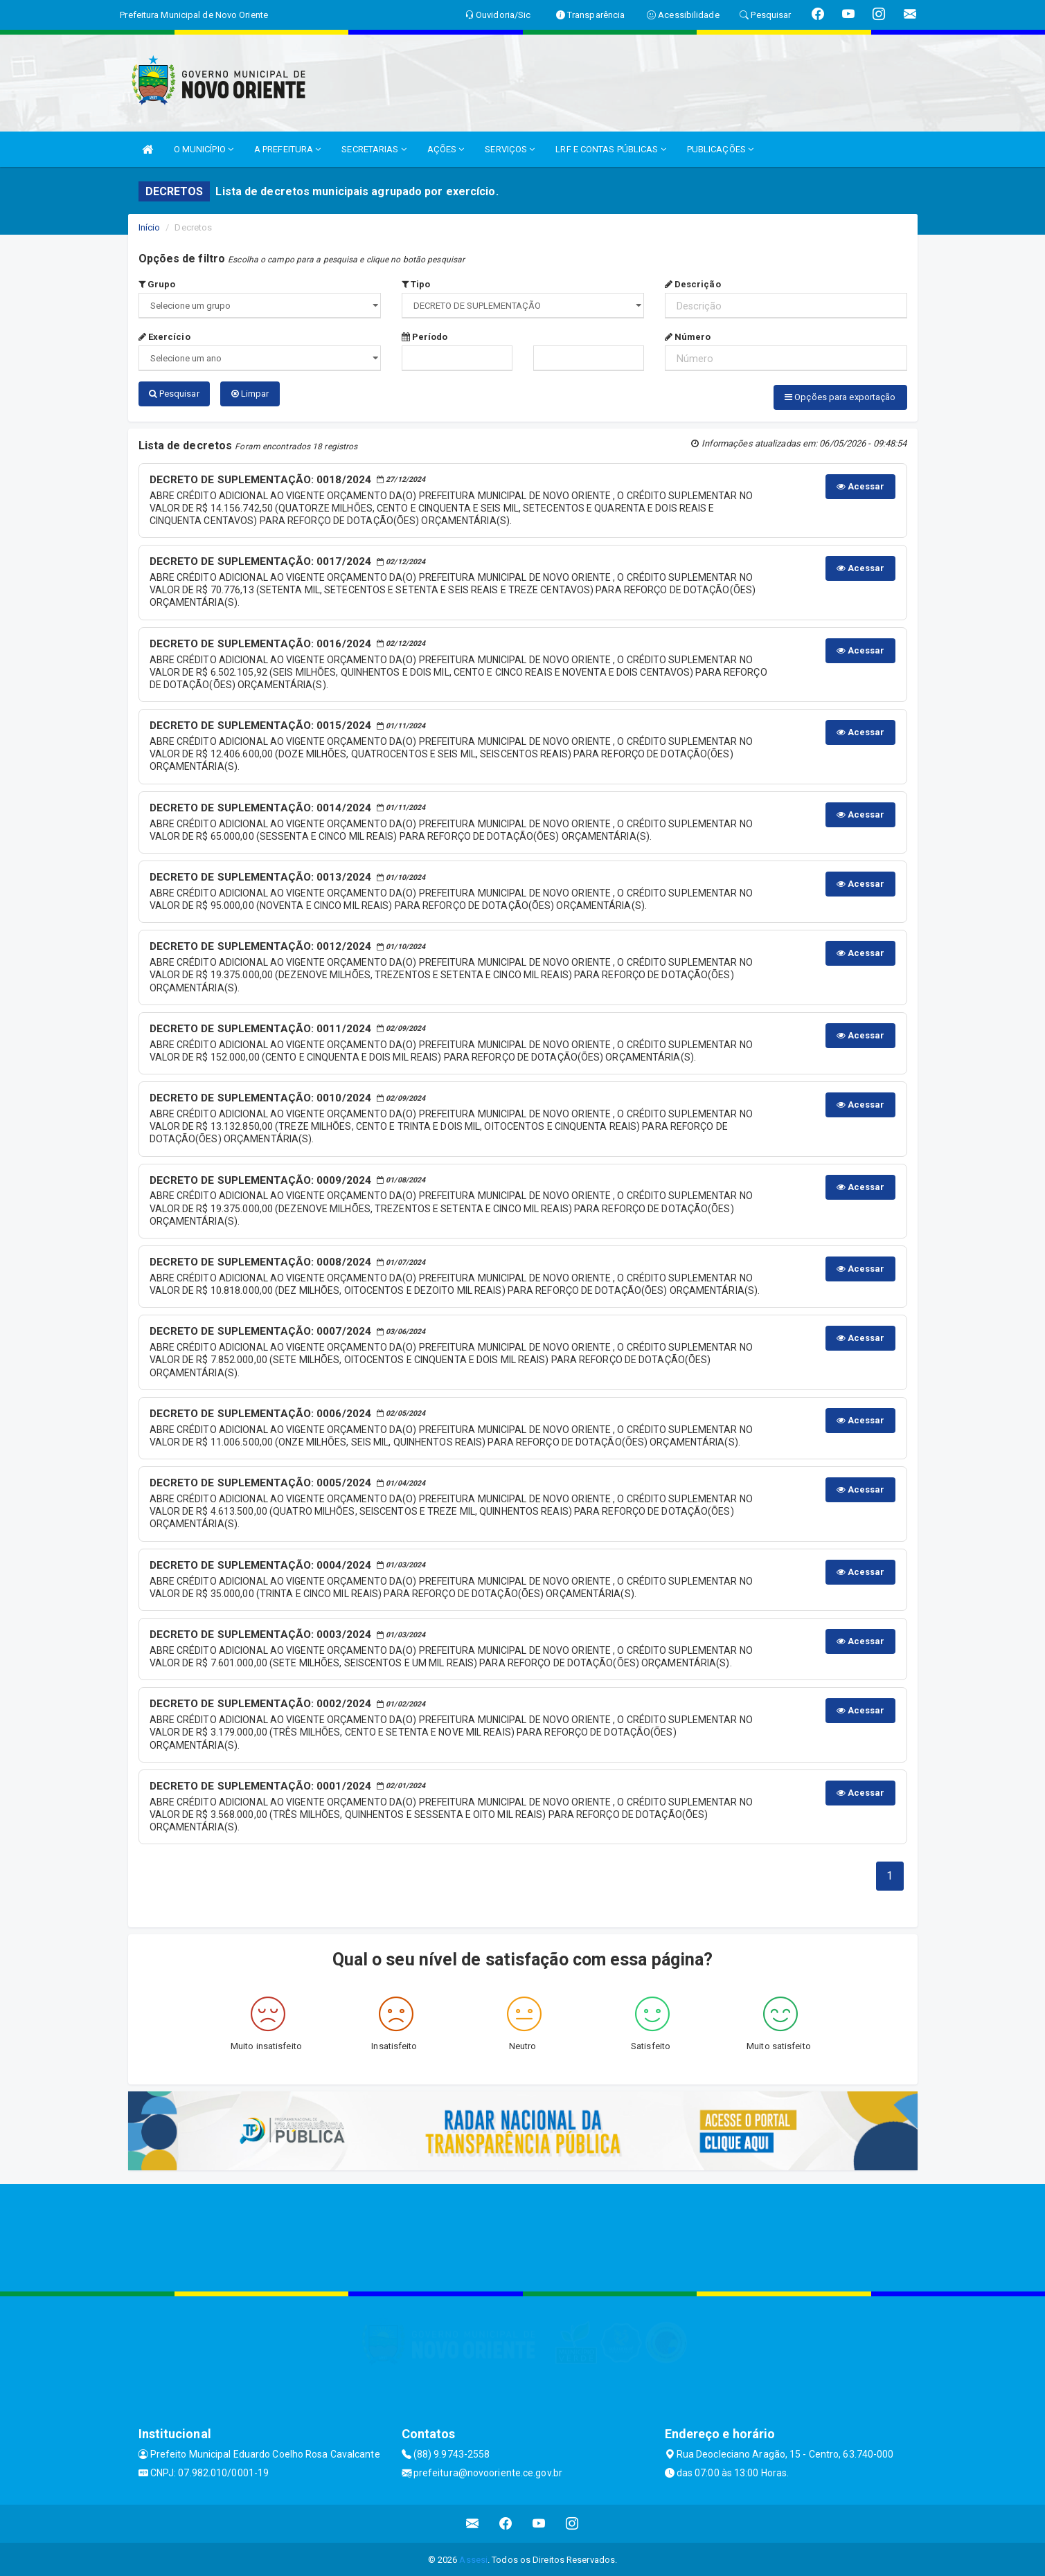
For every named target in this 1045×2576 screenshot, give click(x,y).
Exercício (164, 337)
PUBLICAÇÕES (720, 149)
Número (688, 337)
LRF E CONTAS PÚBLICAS (610, 149)
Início (150, 227)
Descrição (693, 284)
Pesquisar (174, 393)
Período (425, 337)
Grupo (157, 284)
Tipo (416, 284)
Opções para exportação (840, 397)
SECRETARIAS (373, 149)
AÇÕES (446, 149)
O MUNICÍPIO (203, 149)
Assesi (473, 2558)
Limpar (250, 393)
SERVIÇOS (510, 149)
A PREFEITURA (287, 149)
